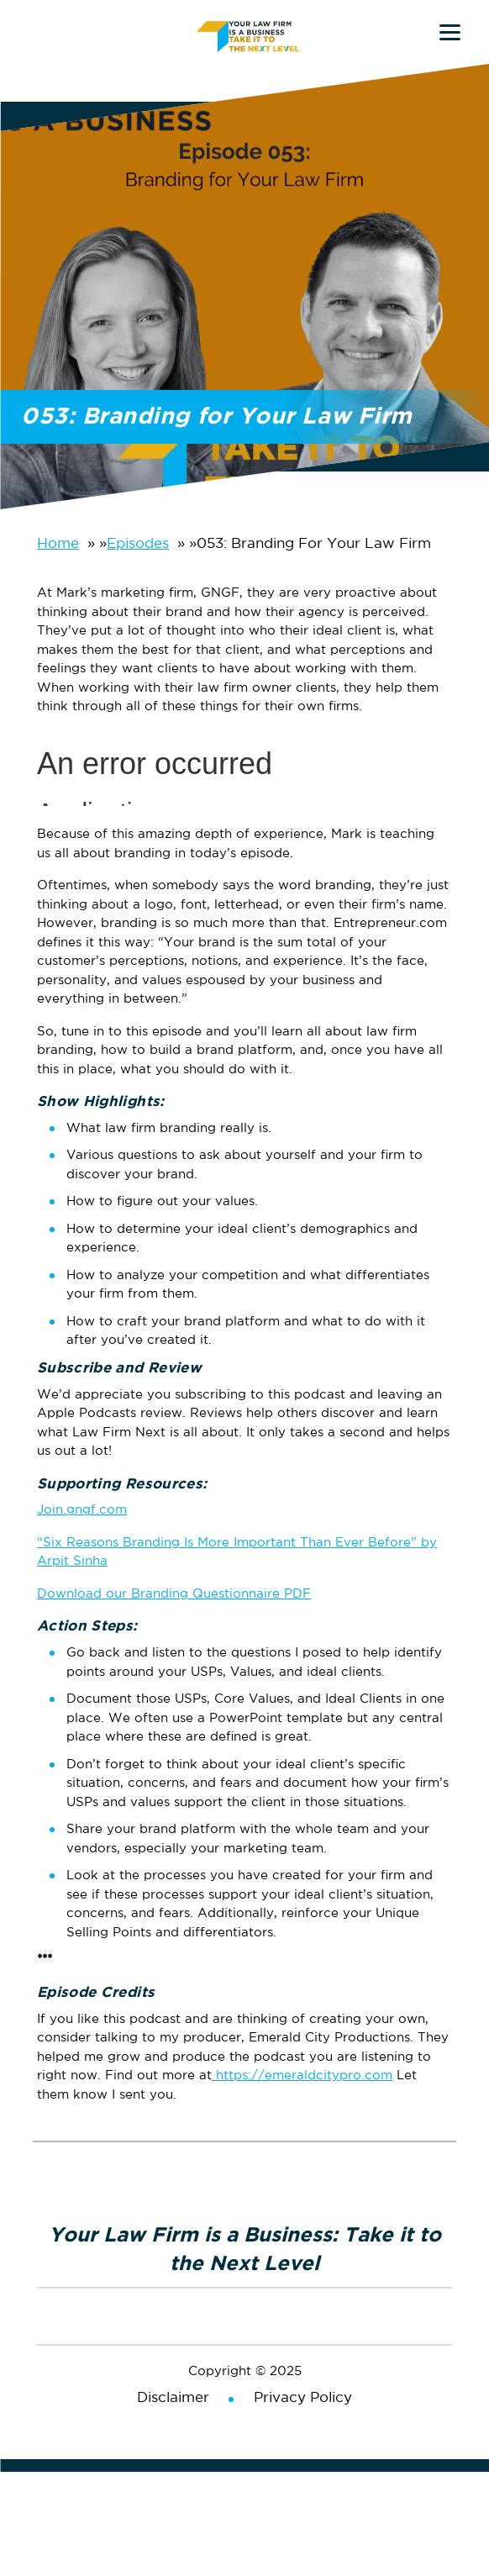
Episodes (138, 544)
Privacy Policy (303, 2398)
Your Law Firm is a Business (251, 35)
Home (58, 544)
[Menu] (450, 31)
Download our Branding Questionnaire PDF (174, 1593)
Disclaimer (173, 2398)
